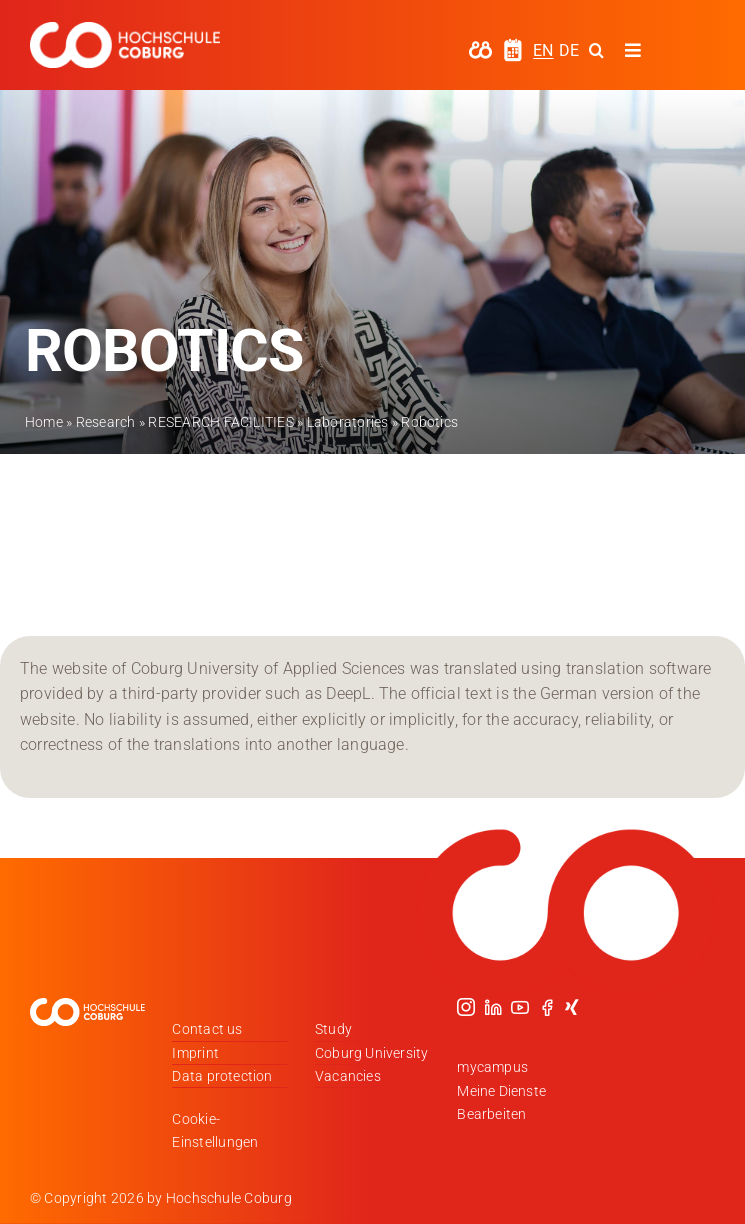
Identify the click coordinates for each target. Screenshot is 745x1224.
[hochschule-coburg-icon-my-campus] (480, 47)
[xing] (572, 1007)
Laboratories (348, 422)
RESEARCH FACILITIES (221, 422)
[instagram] (466, 1007)
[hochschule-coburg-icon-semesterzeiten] (513, 45)
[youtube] (520, 1007)
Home (44, 422)
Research (106, 422)
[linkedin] (493, 1007)
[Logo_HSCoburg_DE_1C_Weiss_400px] (125, 29)
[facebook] (547, 1007)
